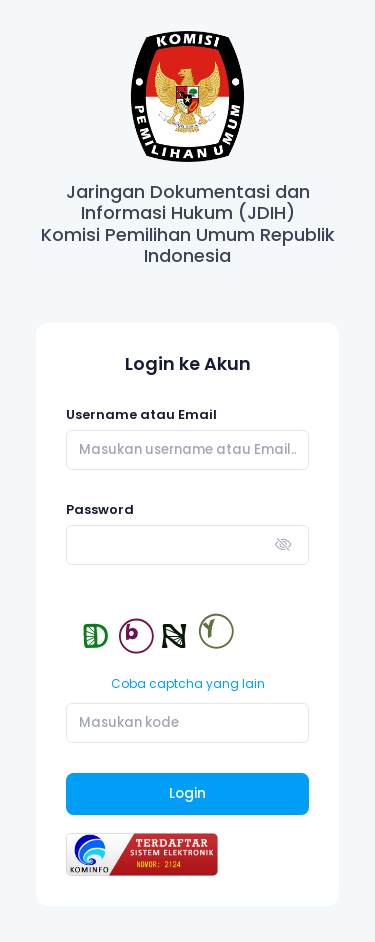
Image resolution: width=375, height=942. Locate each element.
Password (100, 509)
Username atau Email (141, 414)
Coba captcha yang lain (188, 683)
